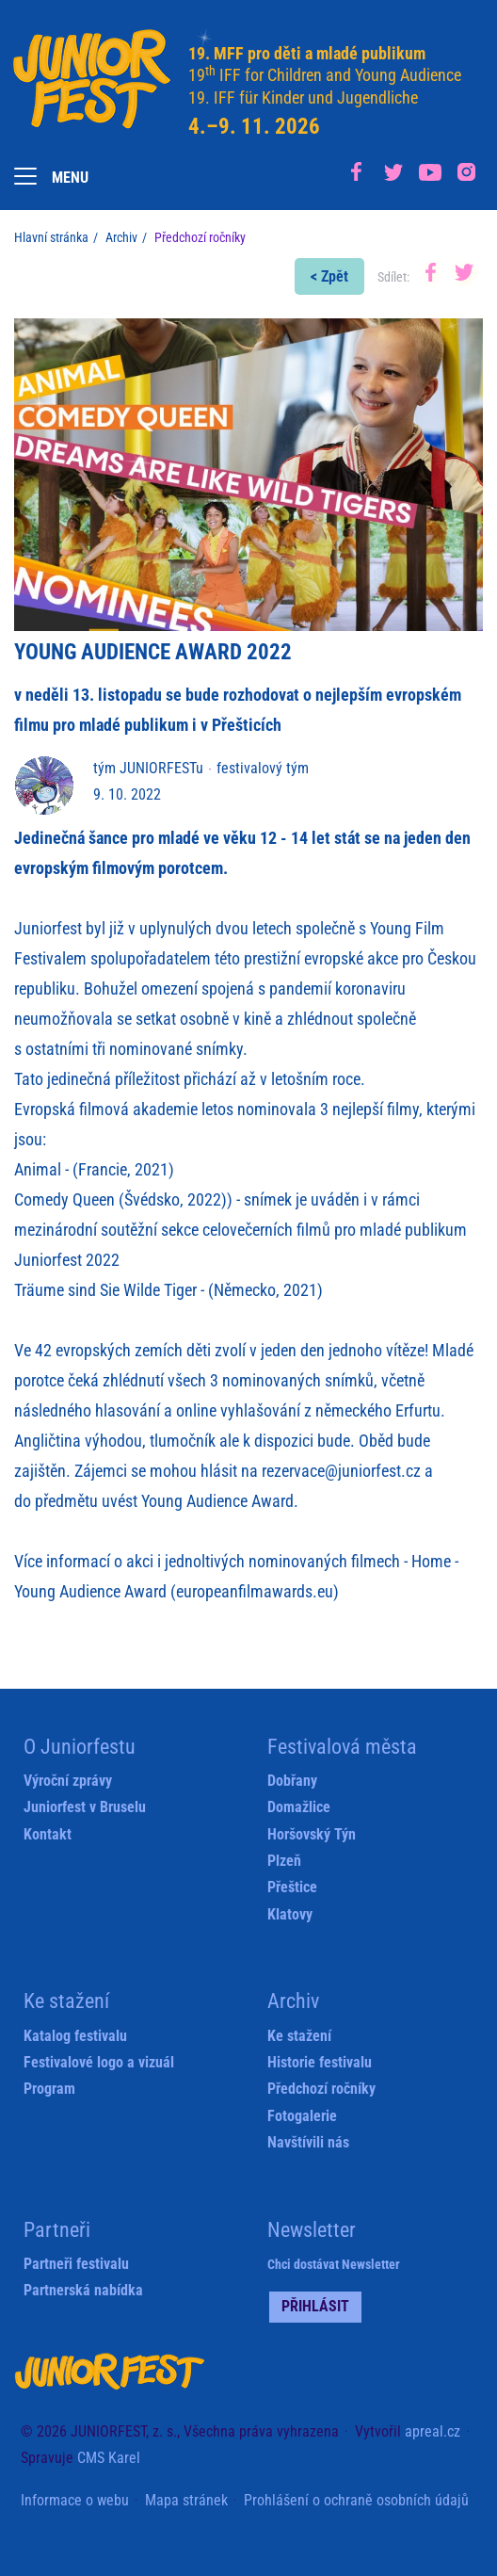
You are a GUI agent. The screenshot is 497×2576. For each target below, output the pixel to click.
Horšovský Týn (311, 1834)
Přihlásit (315, 2306)
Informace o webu (75, 2500)
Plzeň (284, 1861)
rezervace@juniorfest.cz (341, 1471)
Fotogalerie (302, 2116)
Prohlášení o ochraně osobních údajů (356, 2500)
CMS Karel (108, 2458)
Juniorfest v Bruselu (85, 1807)
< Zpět (329, 276)
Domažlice (298, 1807)
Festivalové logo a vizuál (99, 2062)
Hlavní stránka (51, 237)
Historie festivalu (319, 2062)
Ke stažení (299, 2036)
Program (49, 2089)
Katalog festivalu (75, 2036)
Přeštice (292, 1887)
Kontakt (48, 1834)
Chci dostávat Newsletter (333, 2264)
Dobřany (292, 1781)
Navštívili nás (308, 2142)
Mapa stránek (186, 2500)
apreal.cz (432, 2431)
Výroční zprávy (68, 1781)
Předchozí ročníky (321, 2089)
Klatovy (290, 1914)
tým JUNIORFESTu (148, 768)
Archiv (121, 237)
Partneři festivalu (76, 2264)
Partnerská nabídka (83, 2290)
